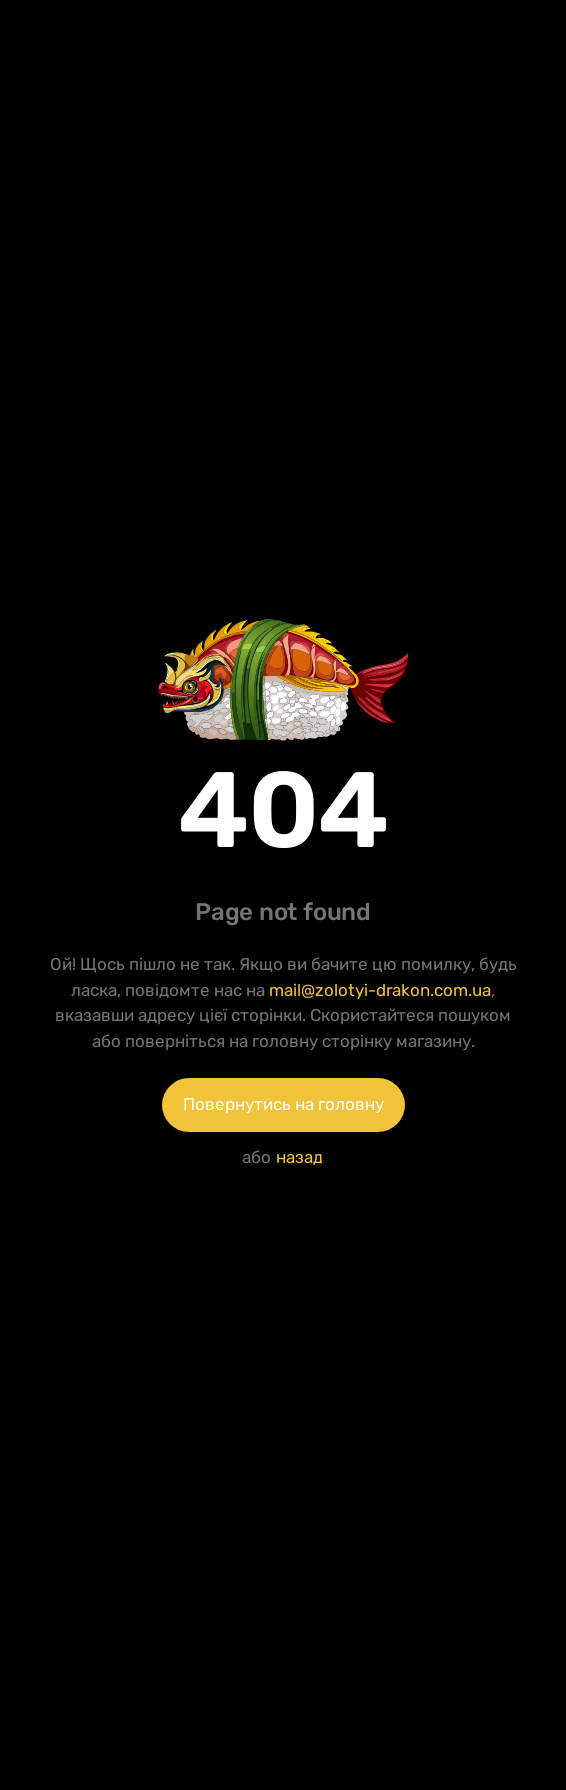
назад (299, 1157)
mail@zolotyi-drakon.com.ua (380, 990)
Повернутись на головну (283, 1104)
